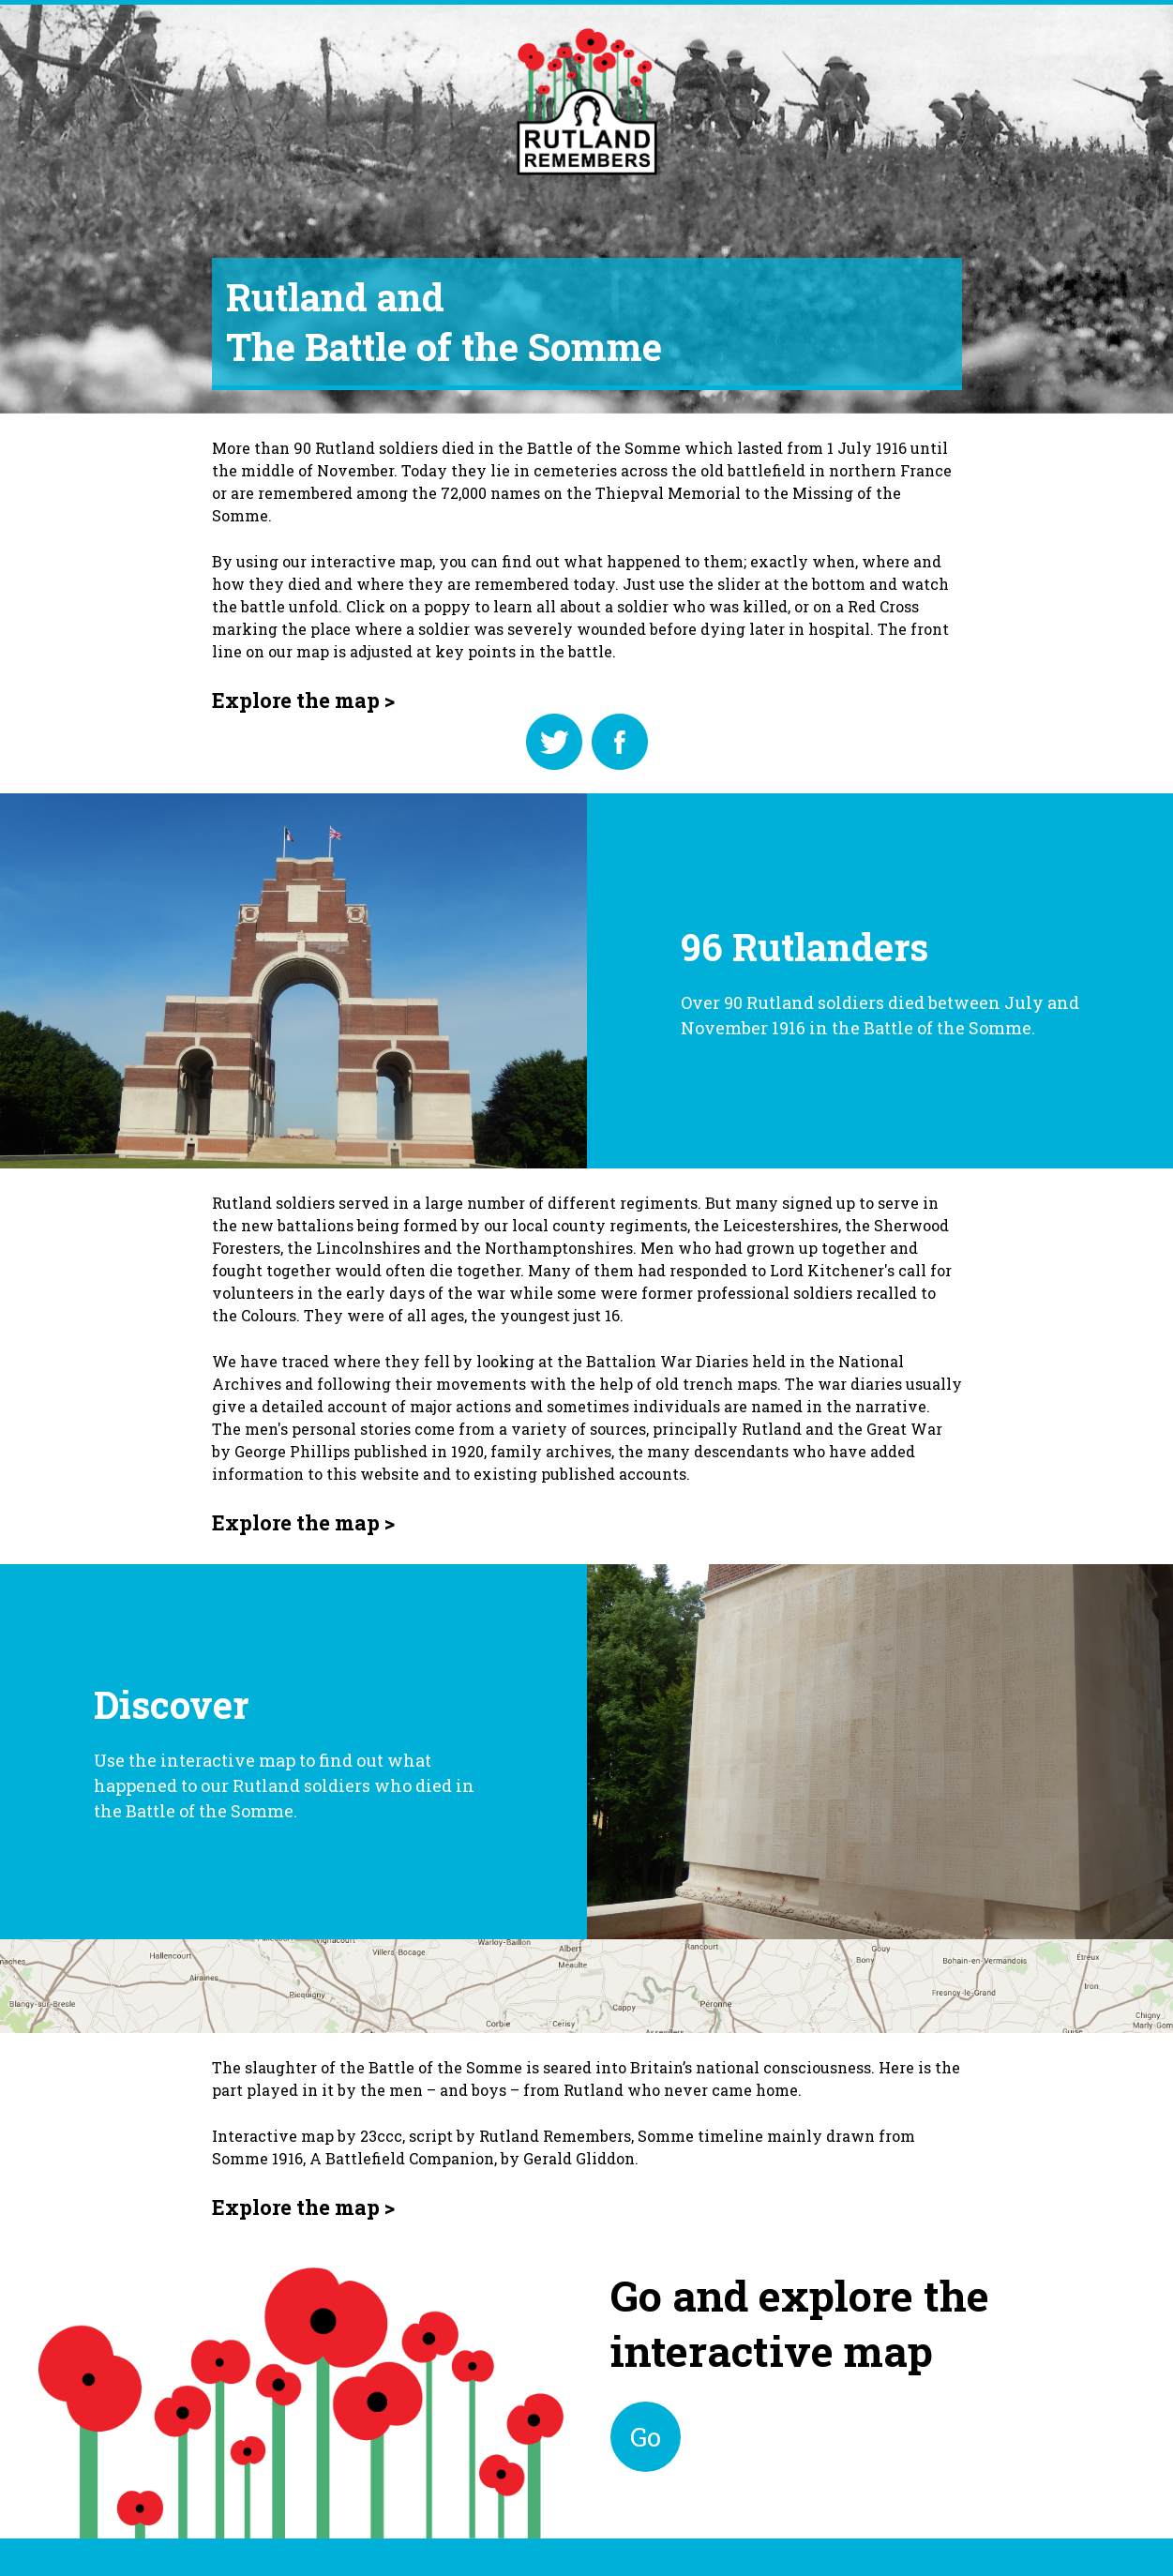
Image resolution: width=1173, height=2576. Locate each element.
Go (645, 2436)
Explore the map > (303, 700)
